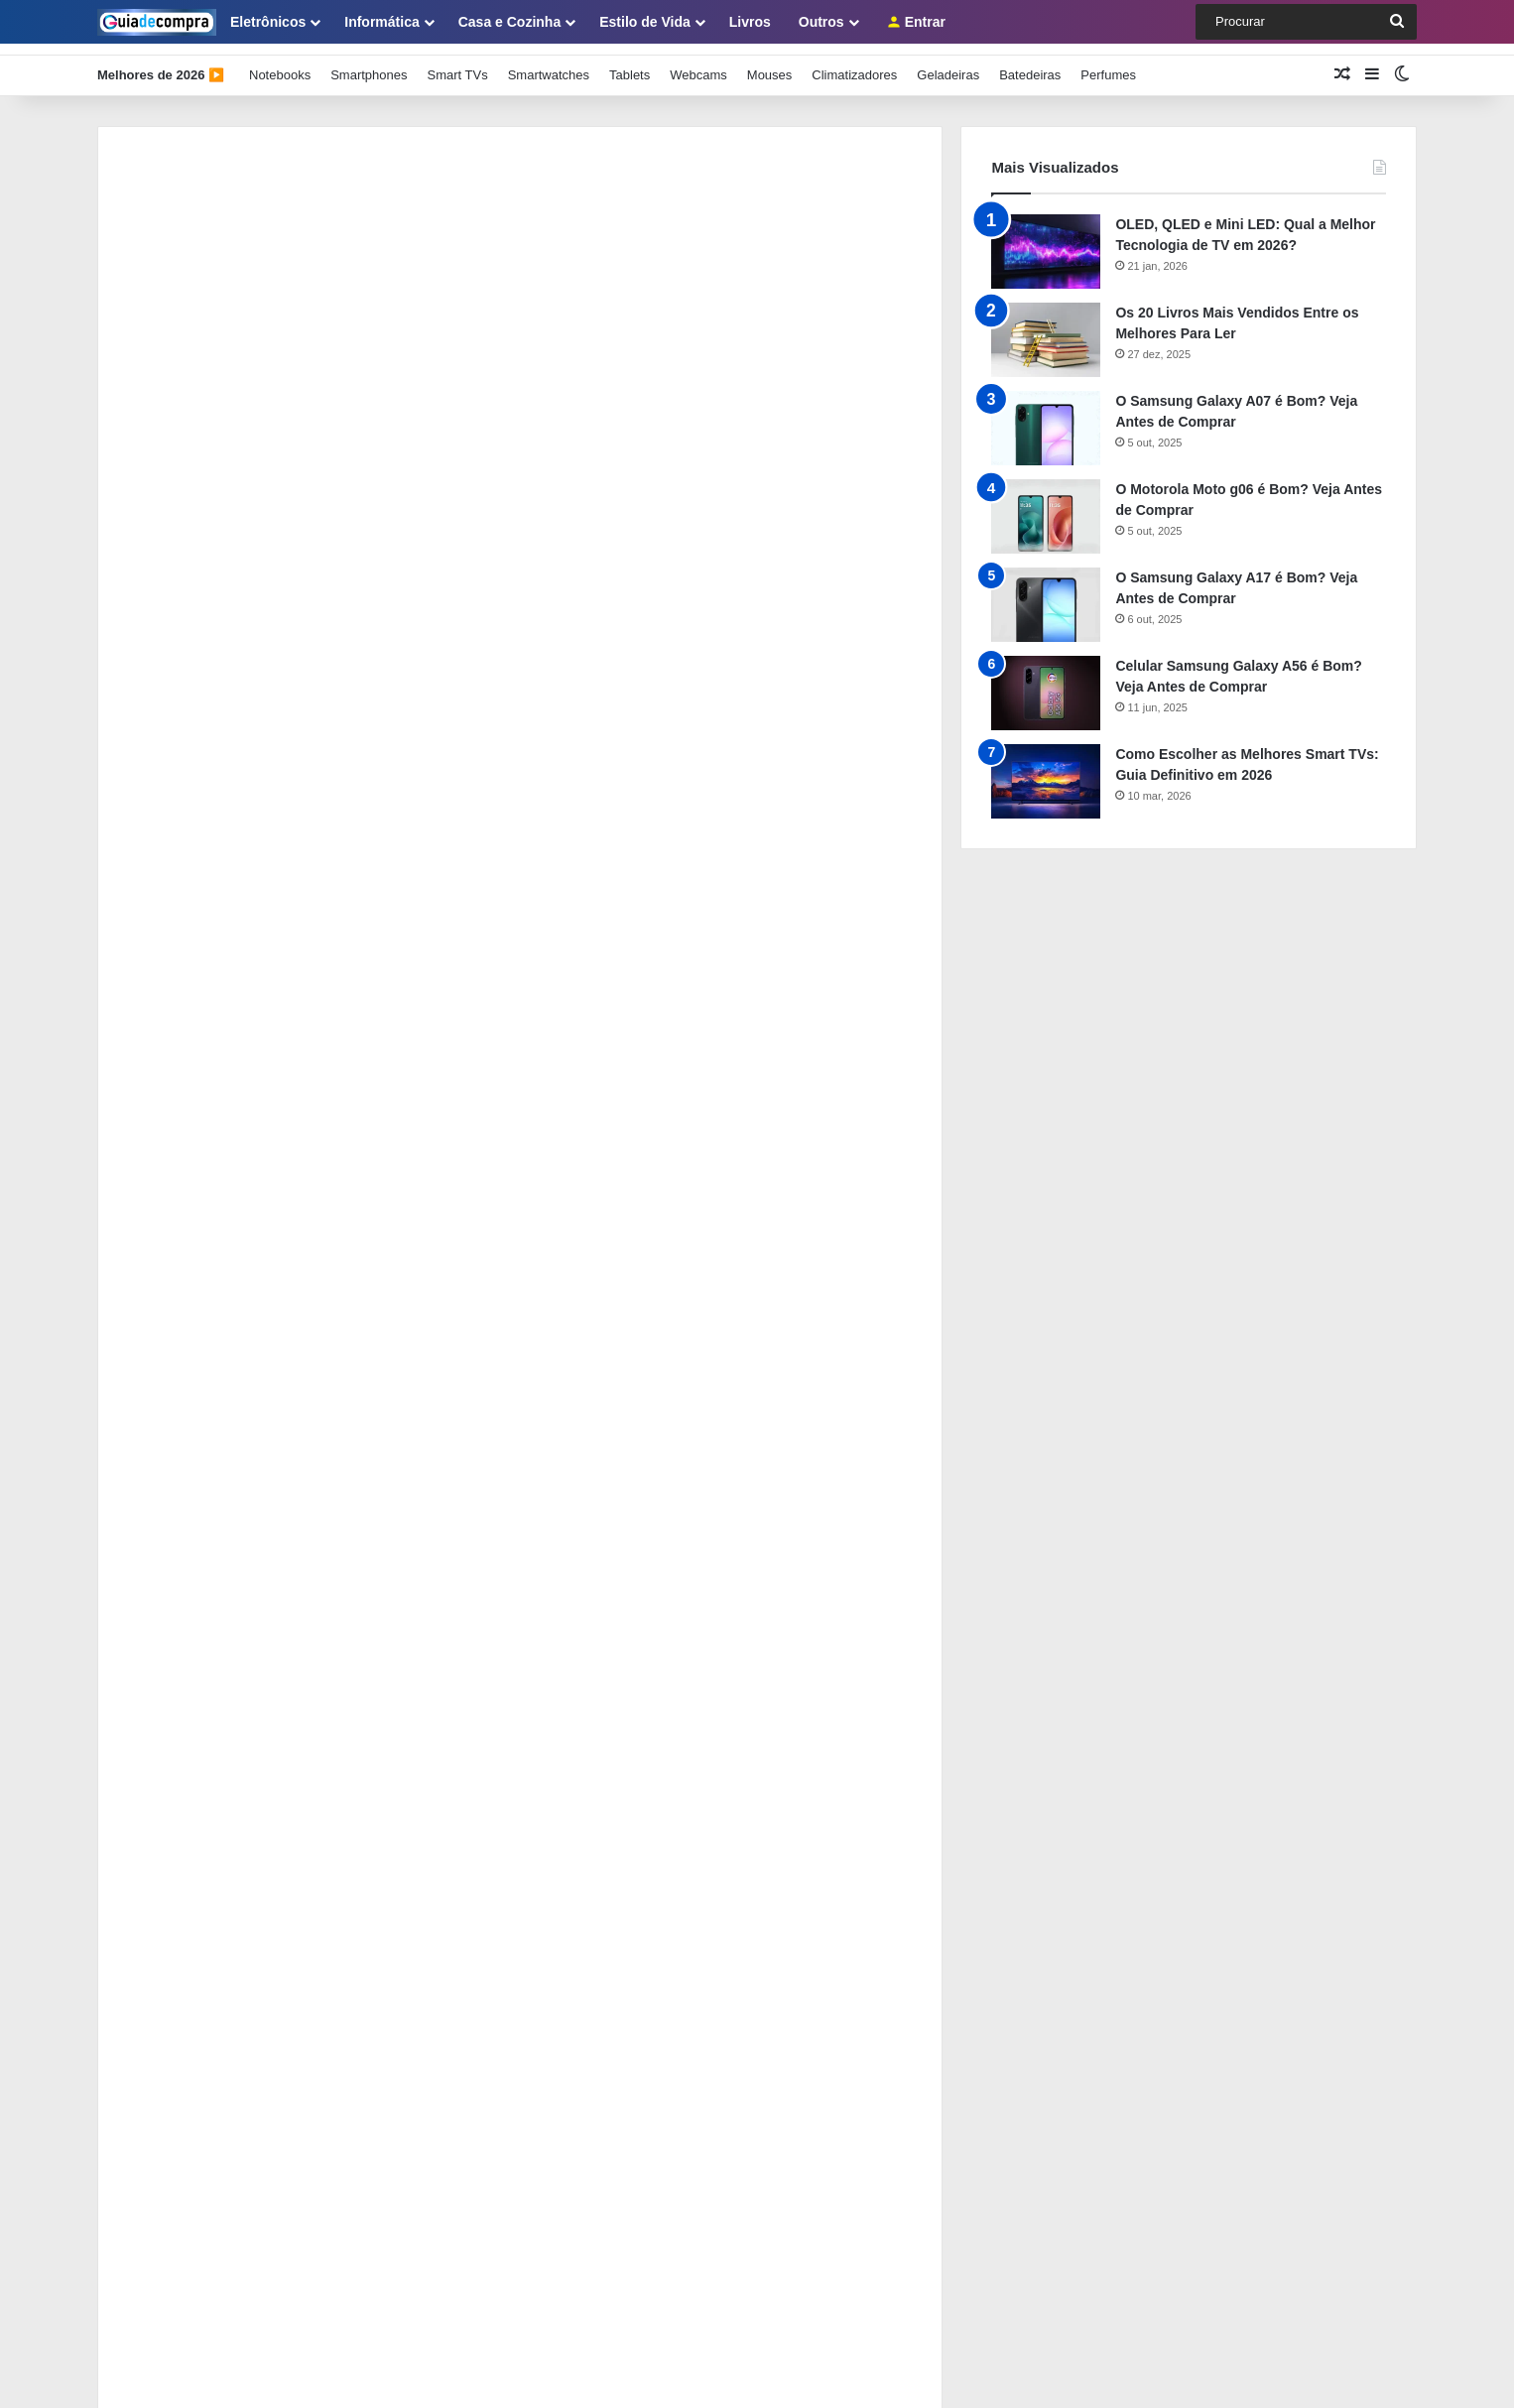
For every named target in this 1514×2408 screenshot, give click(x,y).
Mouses (770, 63)
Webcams (698, 63)
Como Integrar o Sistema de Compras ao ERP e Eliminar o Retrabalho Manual (477, 1548)
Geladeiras (948, 63)
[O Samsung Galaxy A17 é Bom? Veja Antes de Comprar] (1045, 593)
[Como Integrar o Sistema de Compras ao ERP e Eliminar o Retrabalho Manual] (151, 1575)
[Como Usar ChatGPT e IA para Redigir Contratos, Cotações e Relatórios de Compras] (151, 1663)
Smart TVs (457, 63)
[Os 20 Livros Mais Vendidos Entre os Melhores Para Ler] (1045, 328)
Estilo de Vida (645, 22)
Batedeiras (1030, 63)
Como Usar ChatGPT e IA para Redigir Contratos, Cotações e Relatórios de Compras (500, 1636)
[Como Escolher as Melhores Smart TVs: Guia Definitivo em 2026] (1045, 769)
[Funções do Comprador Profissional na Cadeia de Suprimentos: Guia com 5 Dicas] (151, 1487)
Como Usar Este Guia (159, 1829)
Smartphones (368, 63)
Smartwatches (548, 63)
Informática (381, 22)
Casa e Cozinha (509, 22)
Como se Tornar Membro (168, 1927)
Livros (750, 22)
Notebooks (280, 63)
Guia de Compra (454, 2371)
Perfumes (1108, 63)
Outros (821, 22)
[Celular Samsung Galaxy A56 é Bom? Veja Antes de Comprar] (1045, 681)
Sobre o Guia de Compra (169, 1796)
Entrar (916, 22)
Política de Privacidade (162, 1861)
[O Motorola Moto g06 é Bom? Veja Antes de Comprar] (1045, 504)
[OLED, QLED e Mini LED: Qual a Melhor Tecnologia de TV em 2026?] (1045, 239)
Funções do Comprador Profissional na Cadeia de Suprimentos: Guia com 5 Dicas (492, 1459)
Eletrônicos (268, 22)
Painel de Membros (152, 1894)
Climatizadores (854, 63)
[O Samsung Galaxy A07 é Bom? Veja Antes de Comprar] (1045, 416)
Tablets (629, 63)
